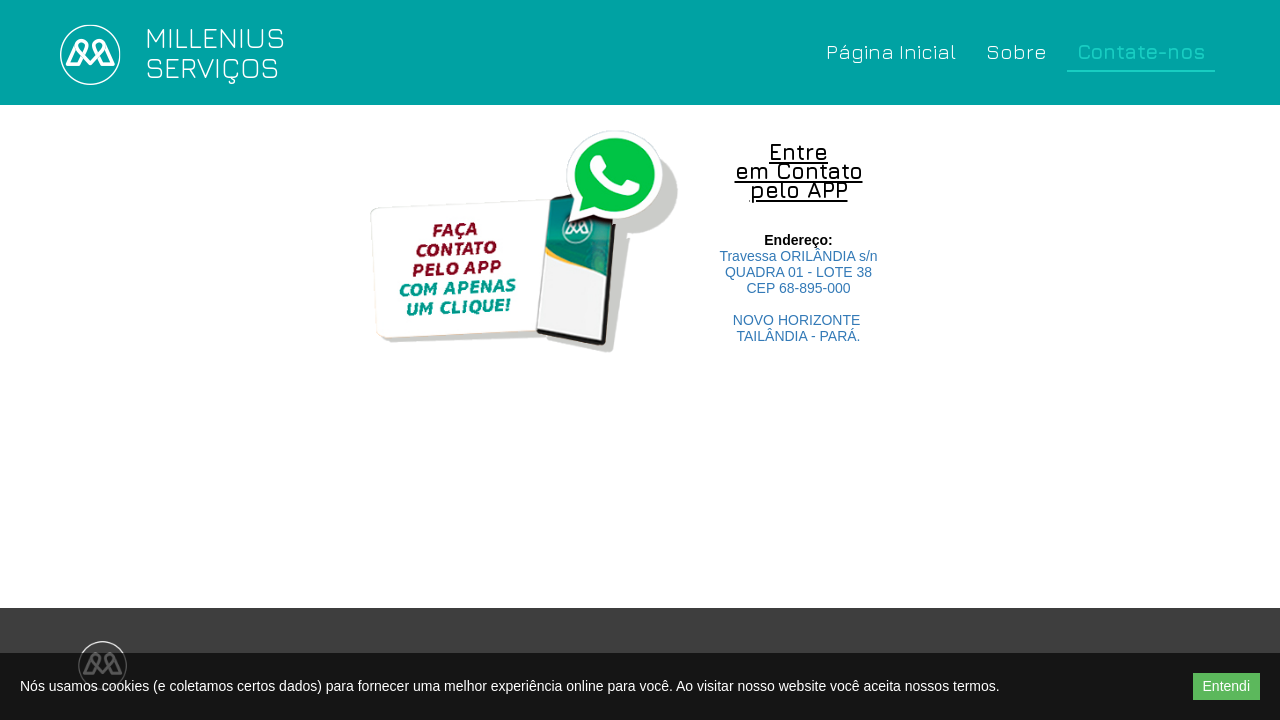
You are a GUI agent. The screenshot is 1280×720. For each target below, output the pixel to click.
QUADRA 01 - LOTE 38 (798, 272)
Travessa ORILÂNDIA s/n (798, 256)
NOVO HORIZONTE (798, 320)
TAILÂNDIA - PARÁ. (799, 336)
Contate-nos (1141, 51)
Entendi (1226, 686)
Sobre (1016, 51)
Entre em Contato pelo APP (799, 171)
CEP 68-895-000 (798, 288)
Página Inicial (891, 51)
